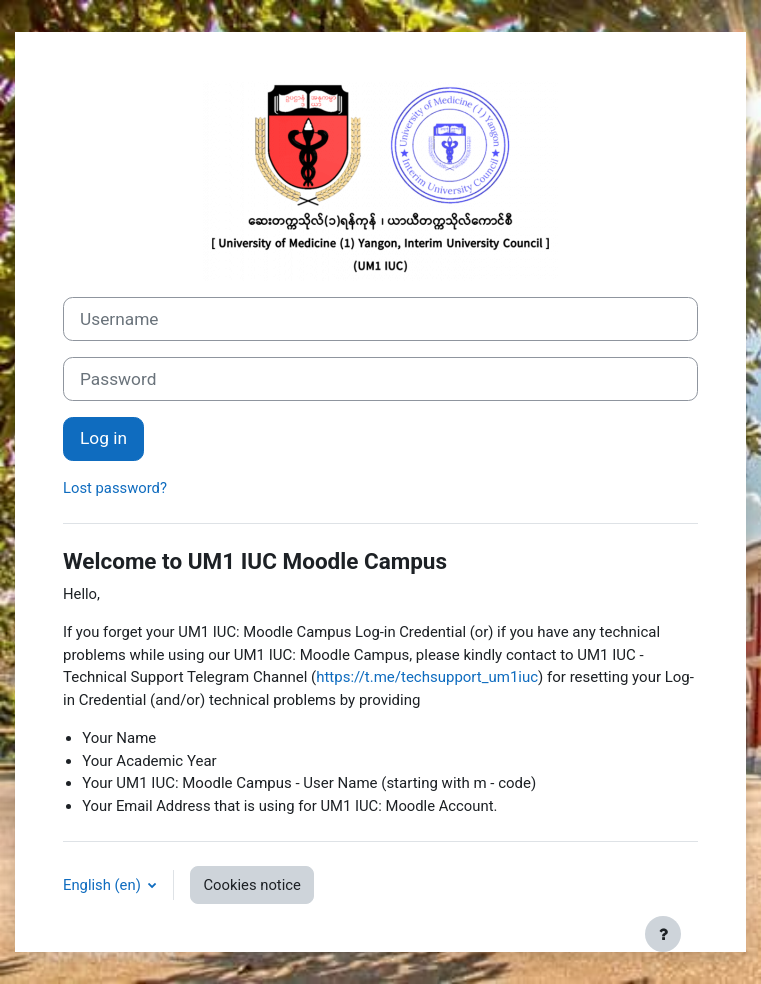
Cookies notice (251, 885)
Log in (103, 438)
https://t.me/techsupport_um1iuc (427, 677)
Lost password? (115, 488)
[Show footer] (663, 934)
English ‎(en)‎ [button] (103, 885)
